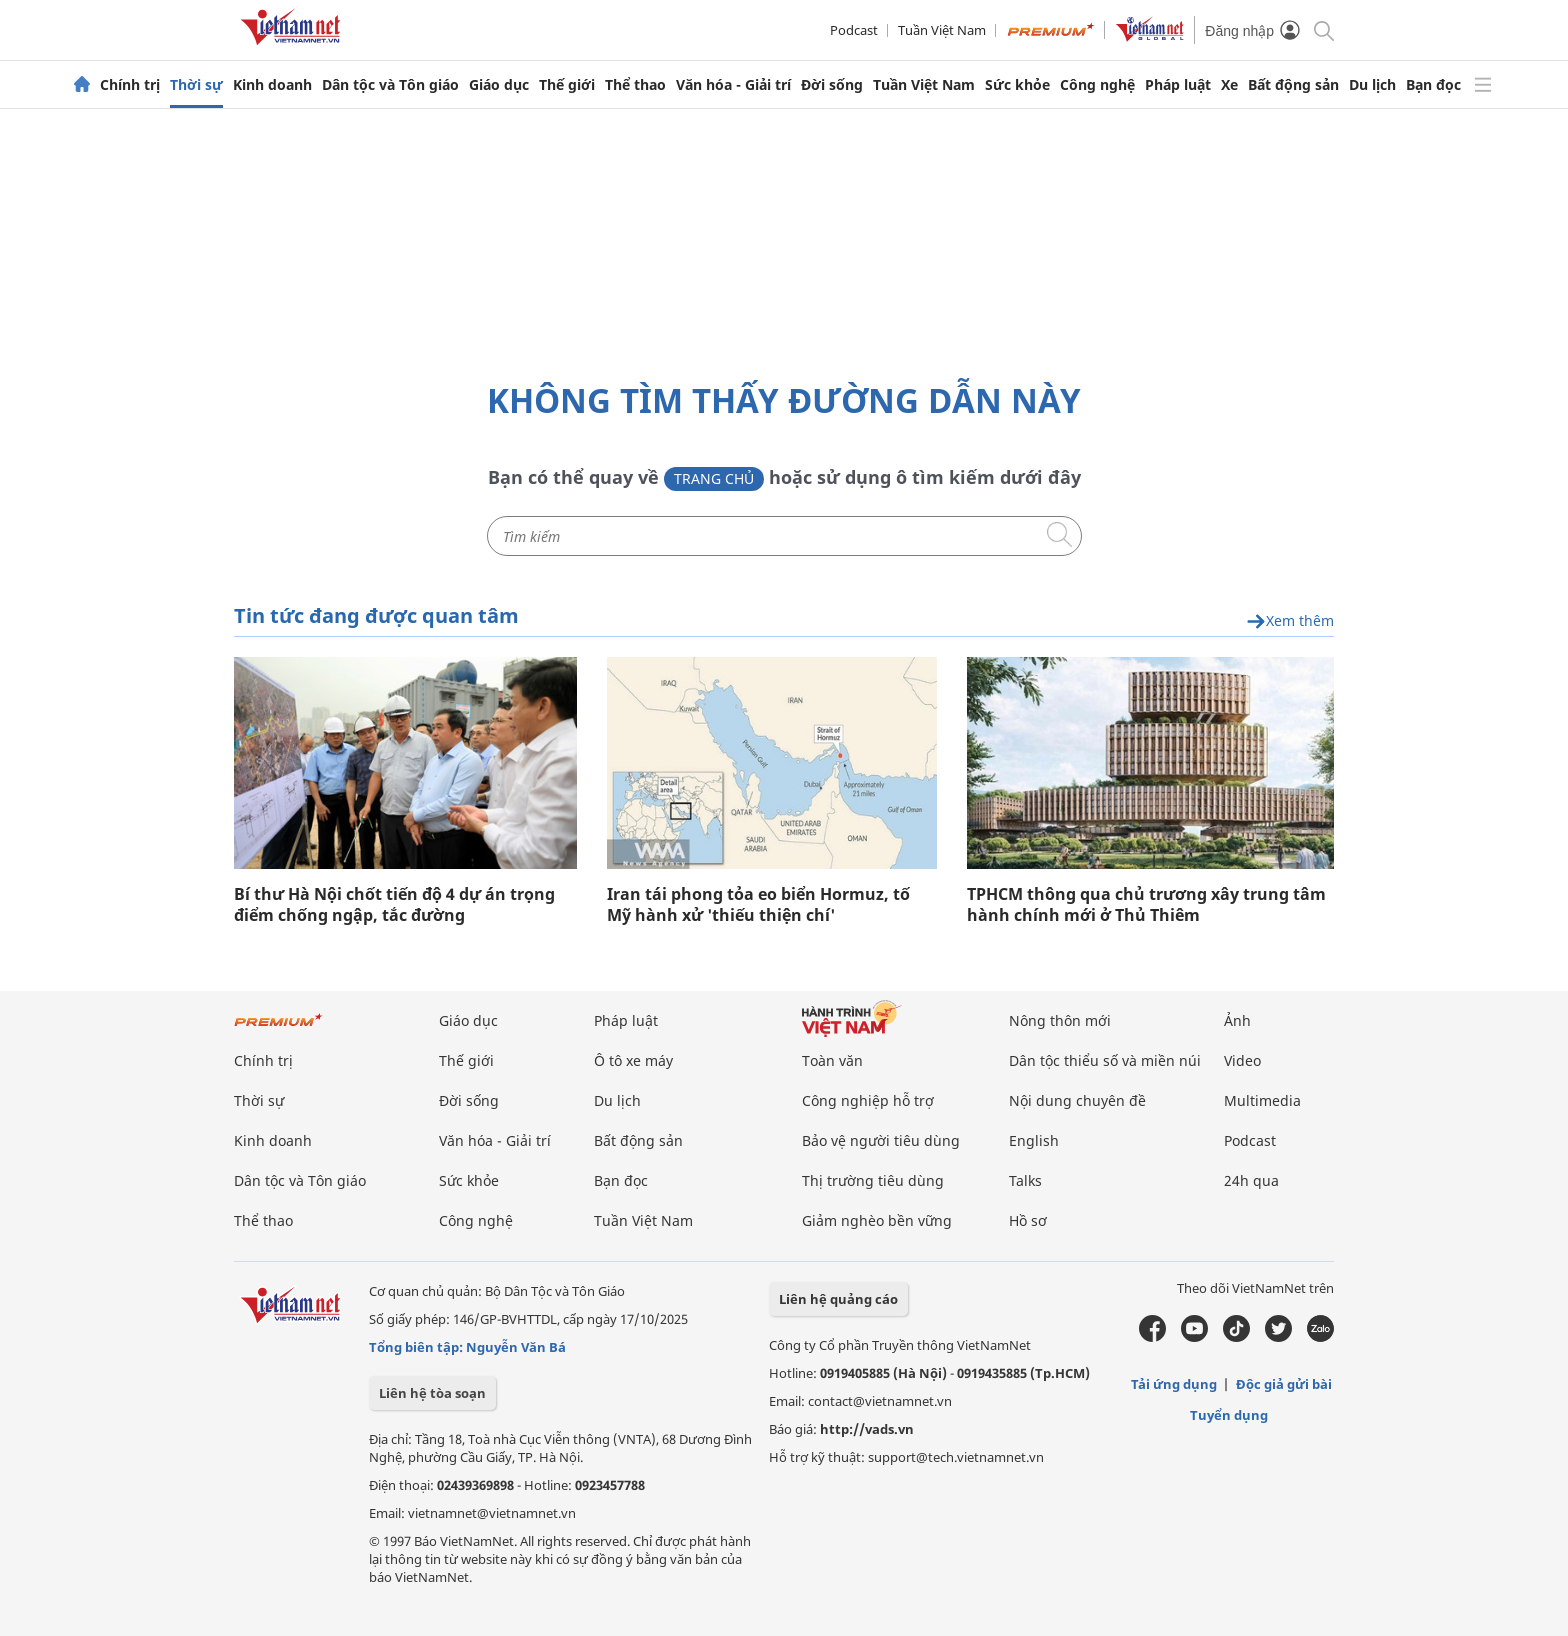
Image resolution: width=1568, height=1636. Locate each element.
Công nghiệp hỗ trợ (868, 1100)
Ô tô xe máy (633, 1060)
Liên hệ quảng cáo (838, 1299)
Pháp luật (1178, 85)
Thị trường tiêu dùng (873, 1180)
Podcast (854, 30)
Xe (1229, 85)
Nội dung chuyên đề (1077, 1100)
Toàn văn (832, 1060)
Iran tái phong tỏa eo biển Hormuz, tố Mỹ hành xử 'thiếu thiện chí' (758, 905)
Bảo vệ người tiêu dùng (881, 1140)
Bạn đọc (1433, 85)
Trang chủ (714, 478)
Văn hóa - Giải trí (733, 85)
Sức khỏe (1017, 85)
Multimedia (1262, 1100)
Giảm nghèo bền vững (877, 1220)
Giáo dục (499, 85)
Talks (1025, 1180)
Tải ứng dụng (1174, 1384)
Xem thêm (1290, 621)
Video (1242, 1060)
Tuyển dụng (1229, 1415)
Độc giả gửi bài (1284, 1384)
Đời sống (832, 85)
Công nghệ (1097, 85)
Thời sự (196, 85)
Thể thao (635, 85)
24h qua (1251, 1180)
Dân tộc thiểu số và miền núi (1105, 1060)
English (1034, 1140)
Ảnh (1237, 1020)
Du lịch (1372, 85)
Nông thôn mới (1060, 1020)
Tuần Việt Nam (942, 30)
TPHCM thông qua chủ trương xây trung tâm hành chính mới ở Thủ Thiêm (1146, 905)
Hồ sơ (1028, 1220)
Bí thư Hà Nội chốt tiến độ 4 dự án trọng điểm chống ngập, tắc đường (394, 905)
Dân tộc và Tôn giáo (390, 85)
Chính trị (130, 85)
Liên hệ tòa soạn (432, 1393)
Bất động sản (1293, 85)
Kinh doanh (272, 85)
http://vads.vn (867, 1429)
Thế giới (567, 85)
